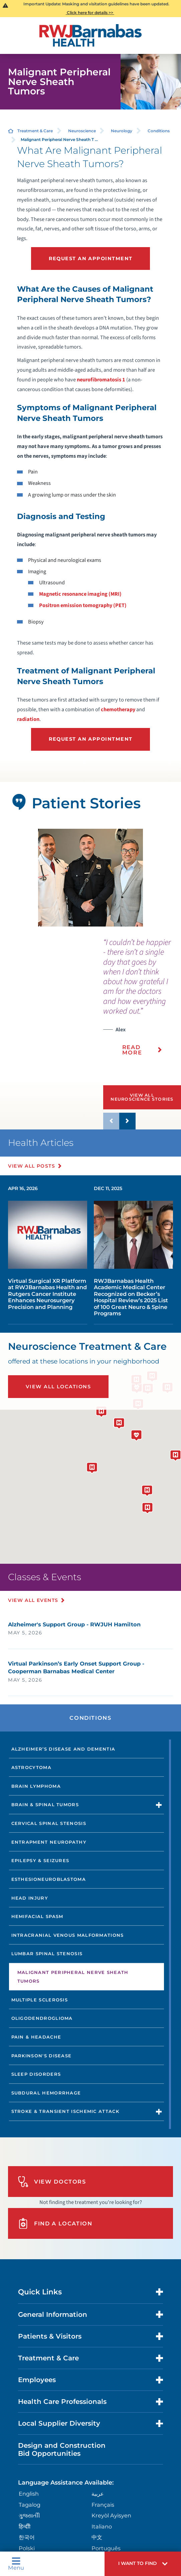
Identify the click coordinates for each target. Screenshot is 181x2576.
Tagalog (29, 2504)
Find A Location (55, 2223)
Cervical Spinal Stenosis (48, 1823)
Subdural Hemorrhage (46, 2092)
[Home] (90, 35)
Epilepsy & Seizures (40, 1860)
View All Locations (58, 1387)
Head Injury (29, 1898)
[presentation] (142, 1001)
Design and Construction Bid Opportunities (62, 2449)
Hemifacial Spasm (37, 1916)
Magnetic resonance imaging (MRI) (80, 594)
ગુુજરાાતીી (29, 2515)
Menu (16, 2564)
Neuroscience (82, 130)
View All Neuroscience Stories (142, 1097)
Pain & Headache (36, 2037)
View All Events (33, 1600)
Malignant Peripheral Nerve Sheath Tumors (73, 1977)
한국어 (27, 2537)
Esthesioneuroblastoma (48, 1879)
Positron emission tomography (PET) (83, 605)
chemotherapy (118, 710)
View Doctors (52, 2181)
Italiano (102, 2526)
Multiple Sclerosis (39, 1999)
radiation (28, 719)
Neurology (121, 130)
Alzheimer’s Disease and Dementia (63, 1749)
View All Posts (31, 1166)
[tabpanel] (90, 878)
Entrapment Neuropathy (48, 1842)
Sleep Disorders (36, 2074)
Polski (27, 2548)
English (29, 2493)
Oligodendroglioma (42, 2018)
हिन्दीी (24, 2526)
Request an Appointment (91, 258)
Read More (132, 1050)
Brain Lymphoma (36, 1786)
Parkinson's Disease (41, 2055)
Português (106, 2548)
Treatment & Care (35, 130)
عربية (98, 2493)
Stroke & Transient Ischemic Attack (65, 2111)
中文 (97, 2537)
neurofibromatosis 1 (101, 380)
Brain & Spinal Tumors (45, 1804)
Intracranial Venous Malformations (67, 1935)
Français (103, 2504)
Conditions (159, 130)
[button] (143, 2564)
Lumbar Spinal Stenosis (47, 1953)
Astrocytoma (31, 1767)
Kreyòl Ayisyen (111, 2515)
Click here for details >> (90, 12)
